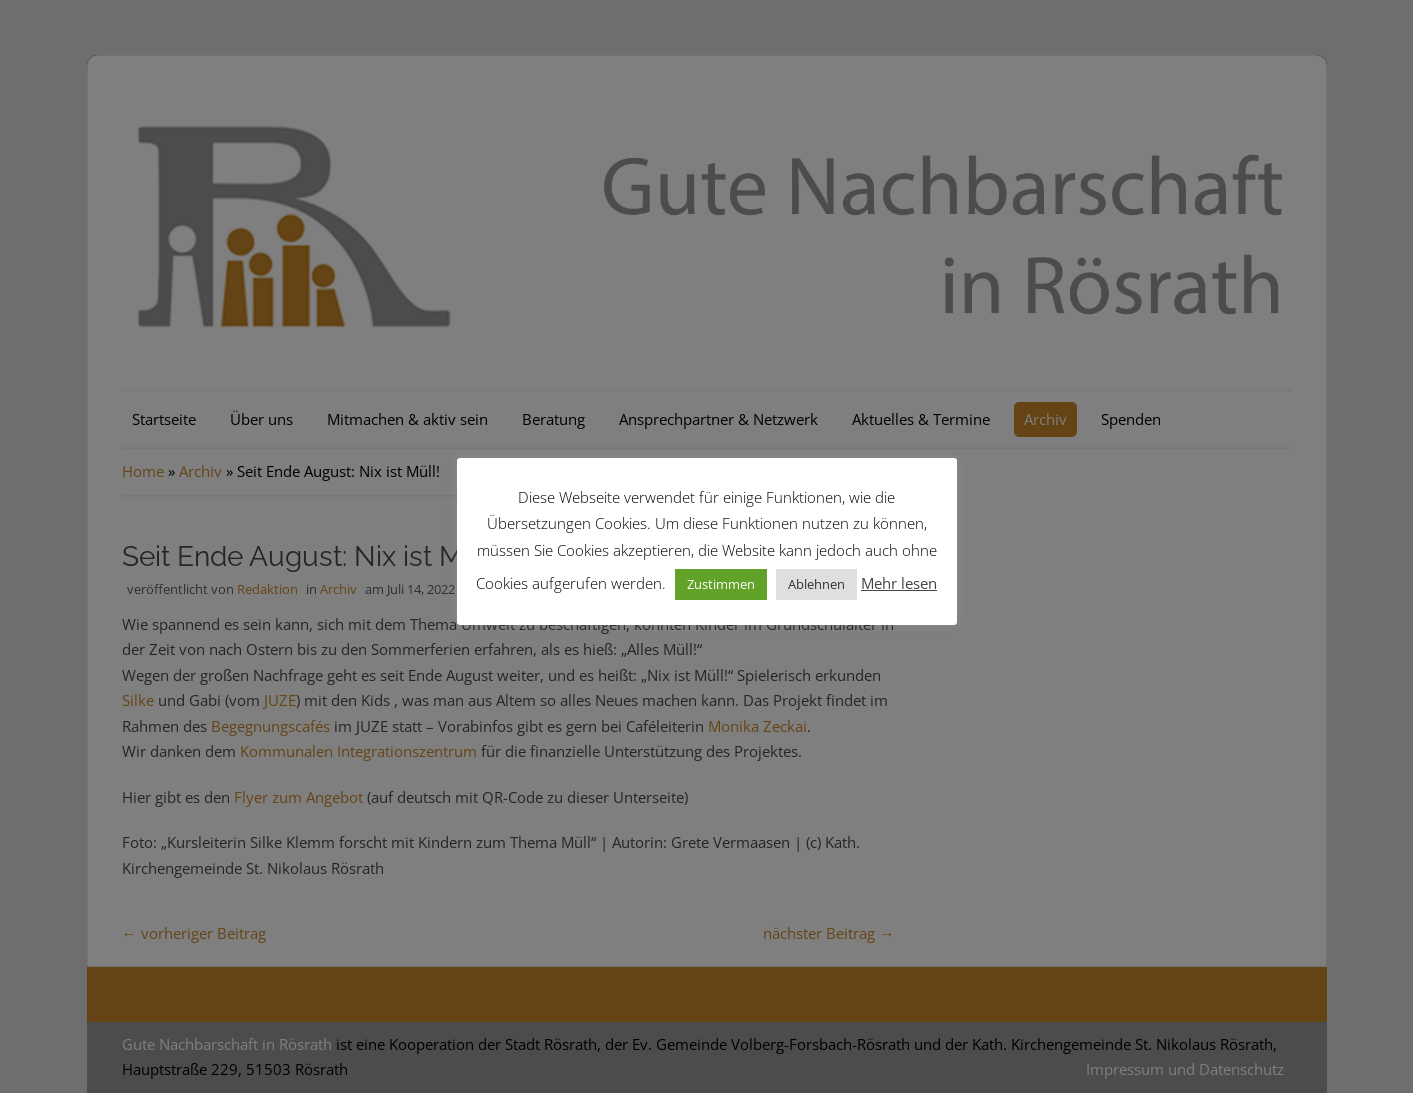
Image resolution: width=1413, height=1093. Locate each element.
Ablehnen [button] (816, 584)
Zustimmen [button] (721, 584)
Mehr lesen (899, 583)
